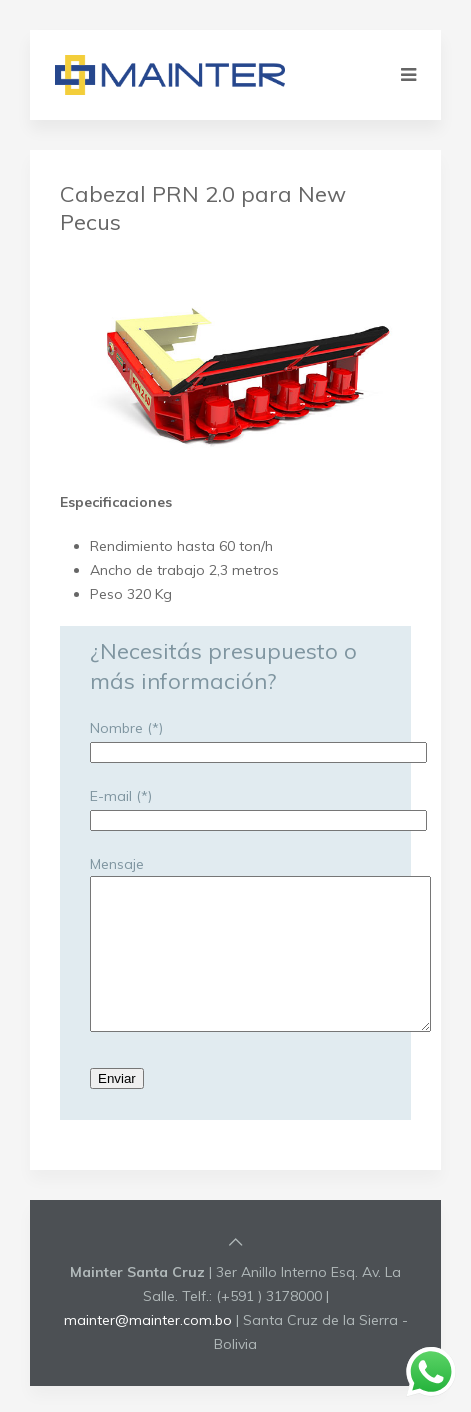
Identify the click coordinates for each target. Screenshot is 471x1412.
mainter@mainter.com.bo (148, 1350)
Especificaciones (116, 502)
